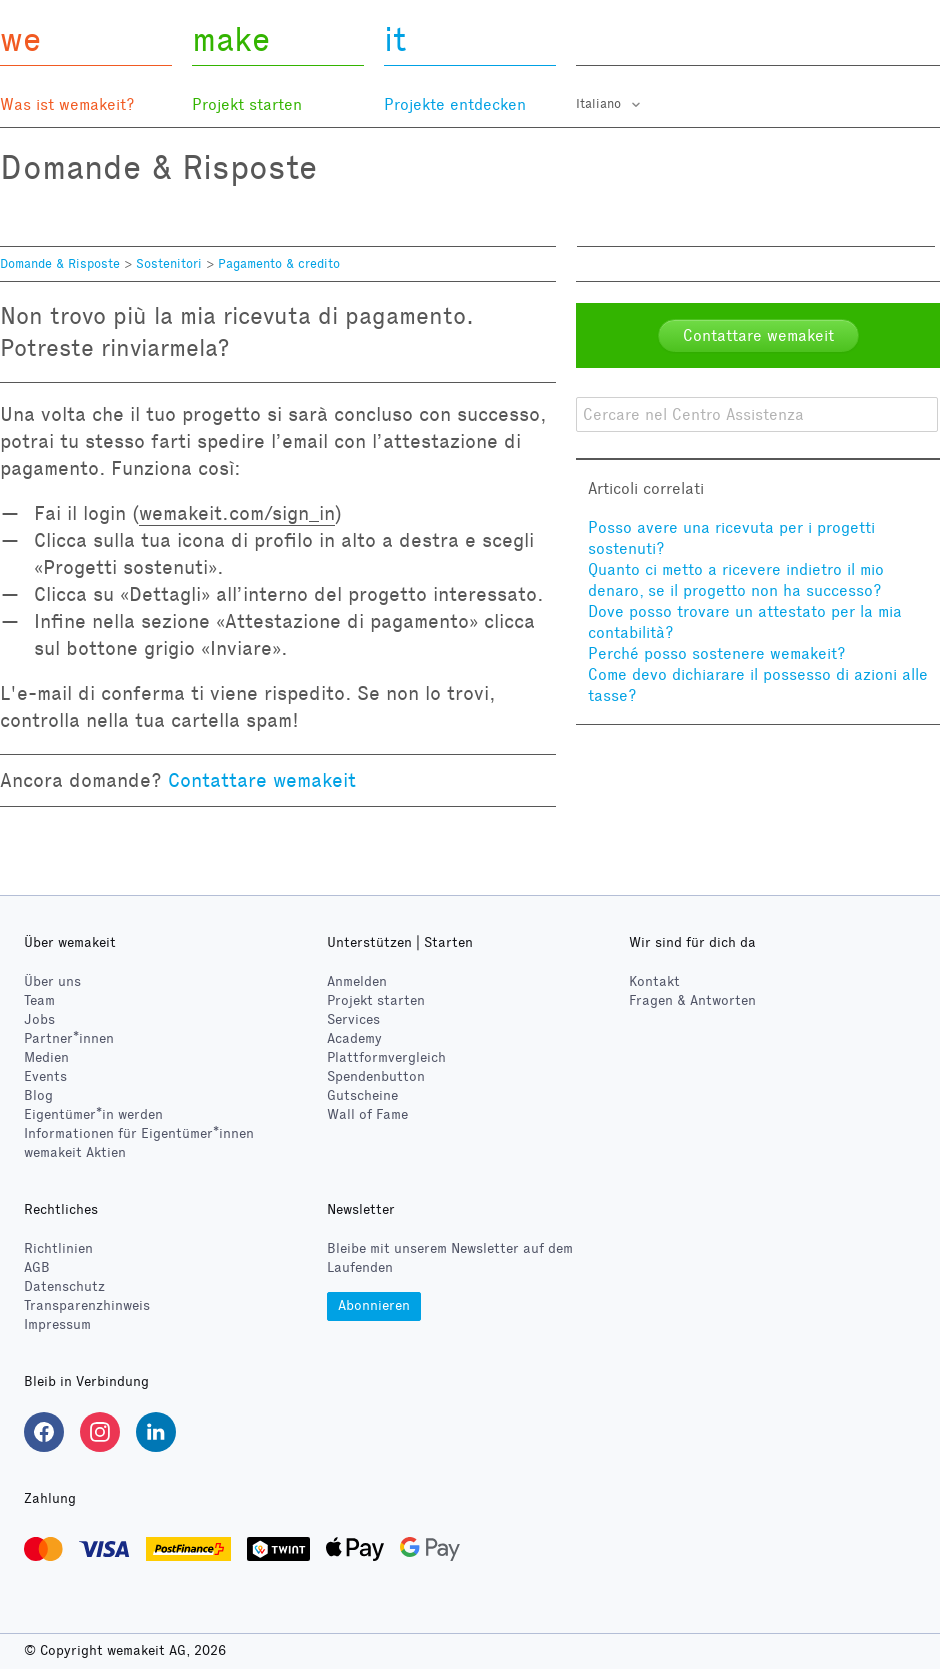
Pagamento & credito (279, 264)
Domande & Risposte (60, 264)
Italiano (600, 104)
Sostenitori (169, 264)
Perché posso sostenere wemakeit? (717, 653)
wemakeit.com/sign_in (237, 513)
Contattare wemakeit (262, 780)
